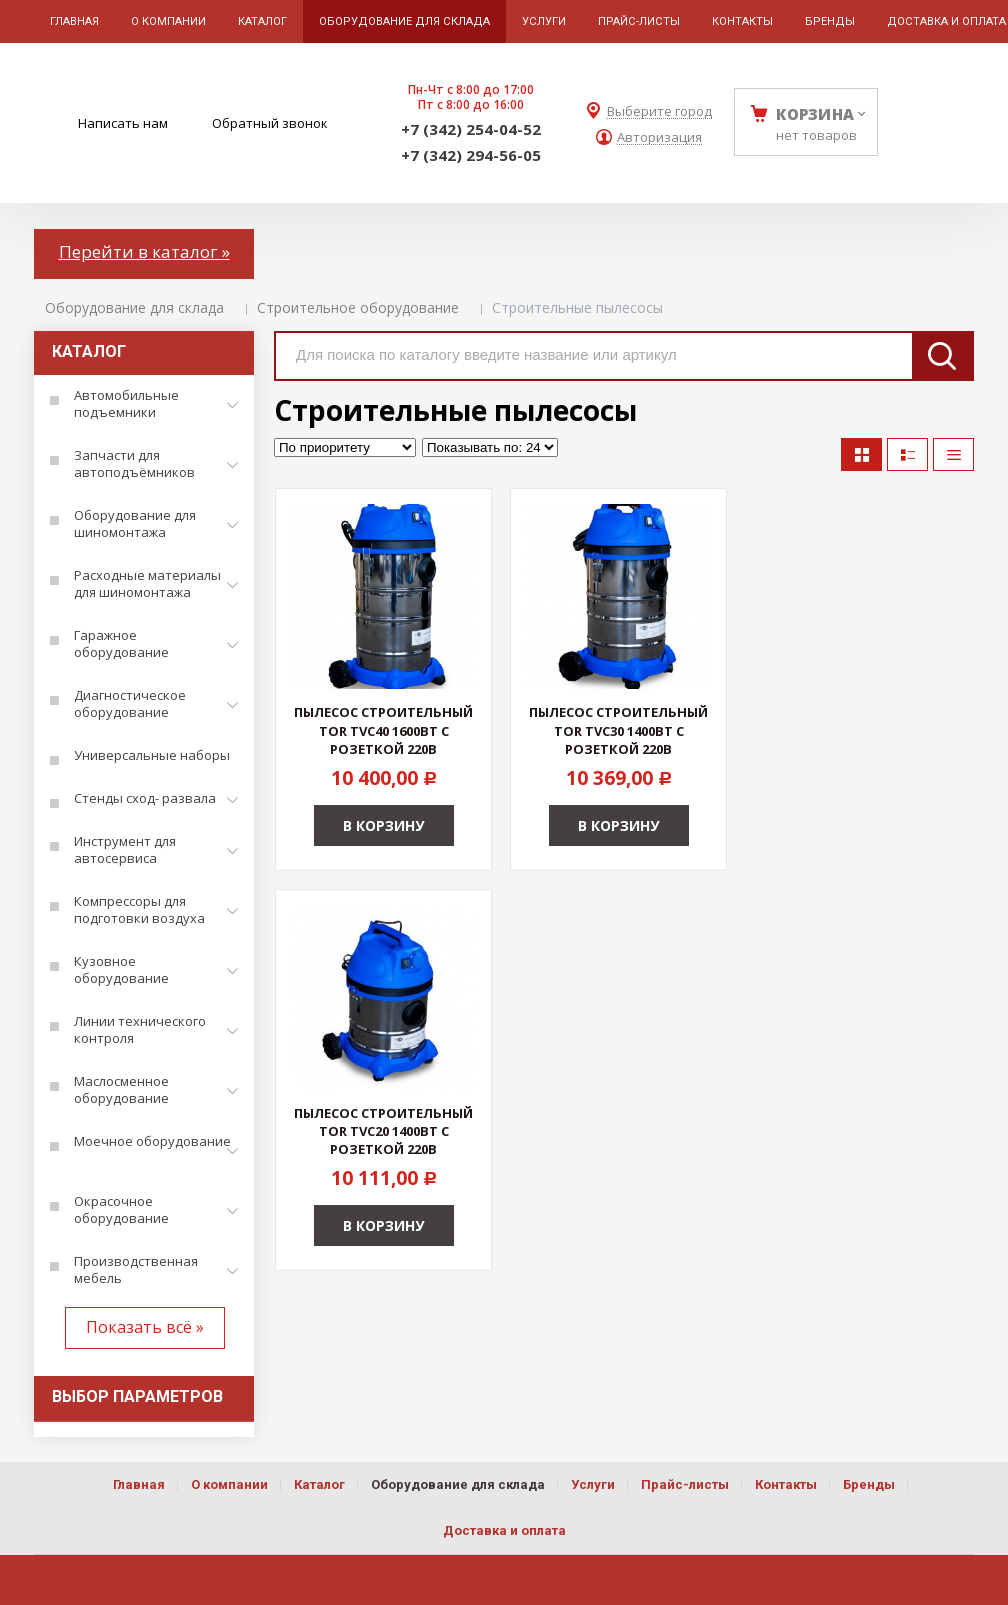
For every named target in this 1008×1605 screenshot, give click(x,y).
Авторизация (659, 137)
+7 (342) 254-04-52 (471, 129)
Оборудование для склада (134, 307)
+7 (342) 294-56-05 (471, 155)
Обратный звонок (270, 123)
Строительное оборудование (358, 307)
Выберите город (659, 111)
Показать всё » (145, 1327)
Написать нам (123, 123)
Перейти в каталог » (144, 251)
